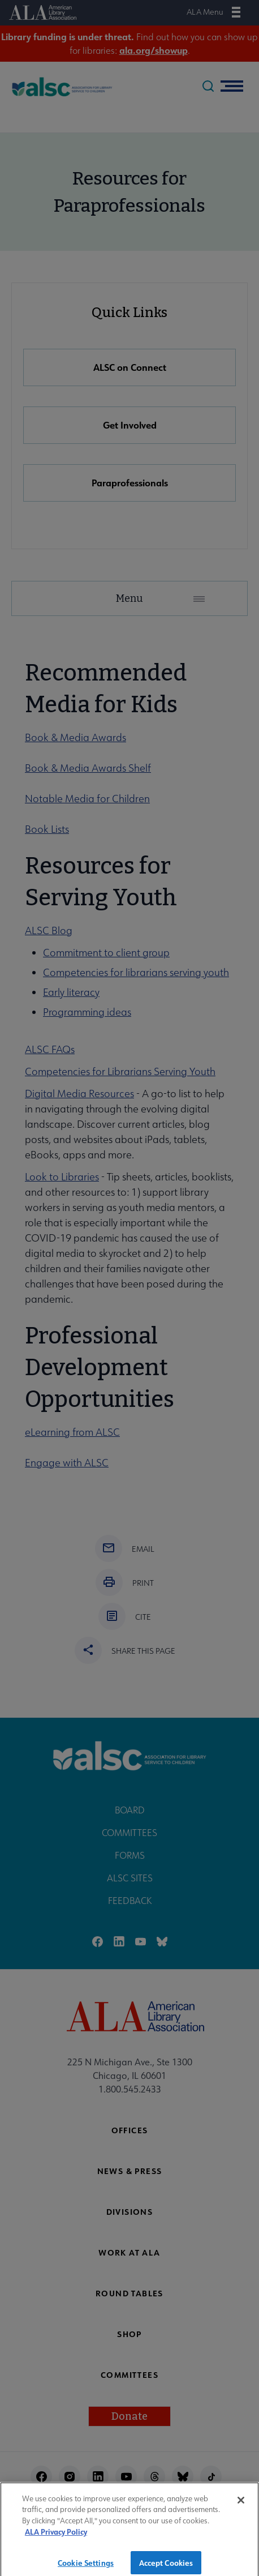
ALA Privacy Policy (56, 2540)
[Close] (240, 2508)
